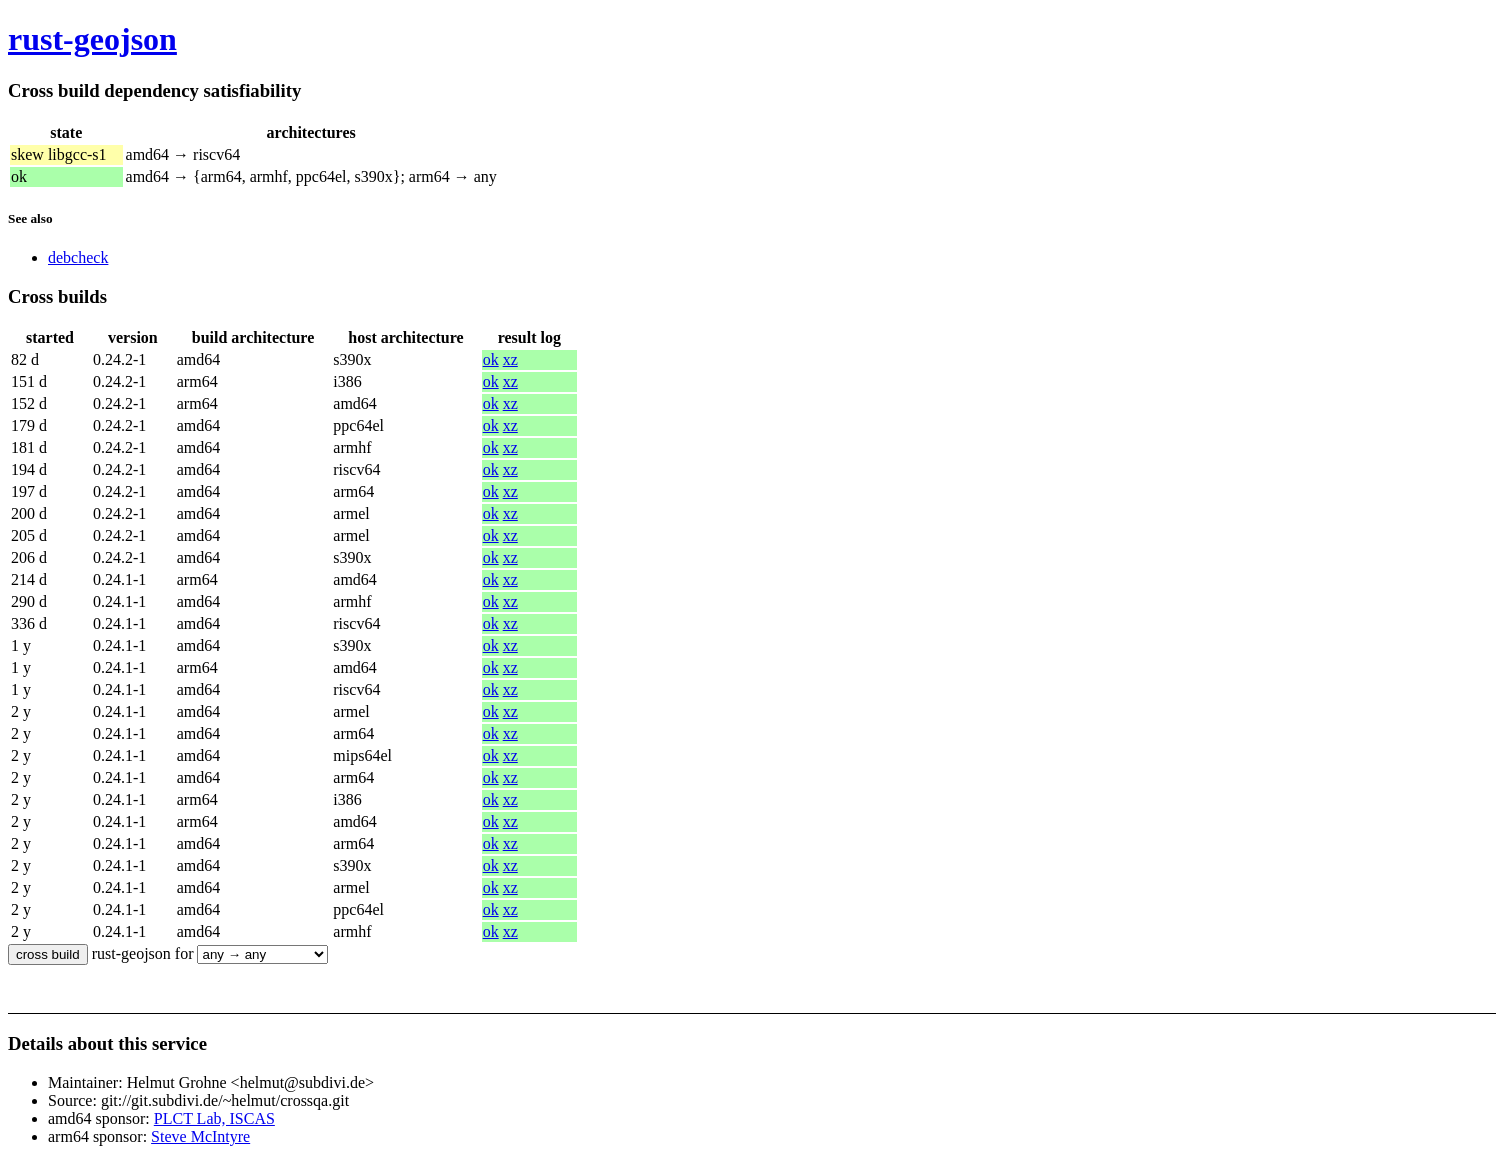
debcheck (78, 257)
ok (491, 359)
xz (510, 359)
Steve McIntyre (200, 1136)
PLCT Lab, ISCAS (214, 1118)
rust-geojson (92, 39)
